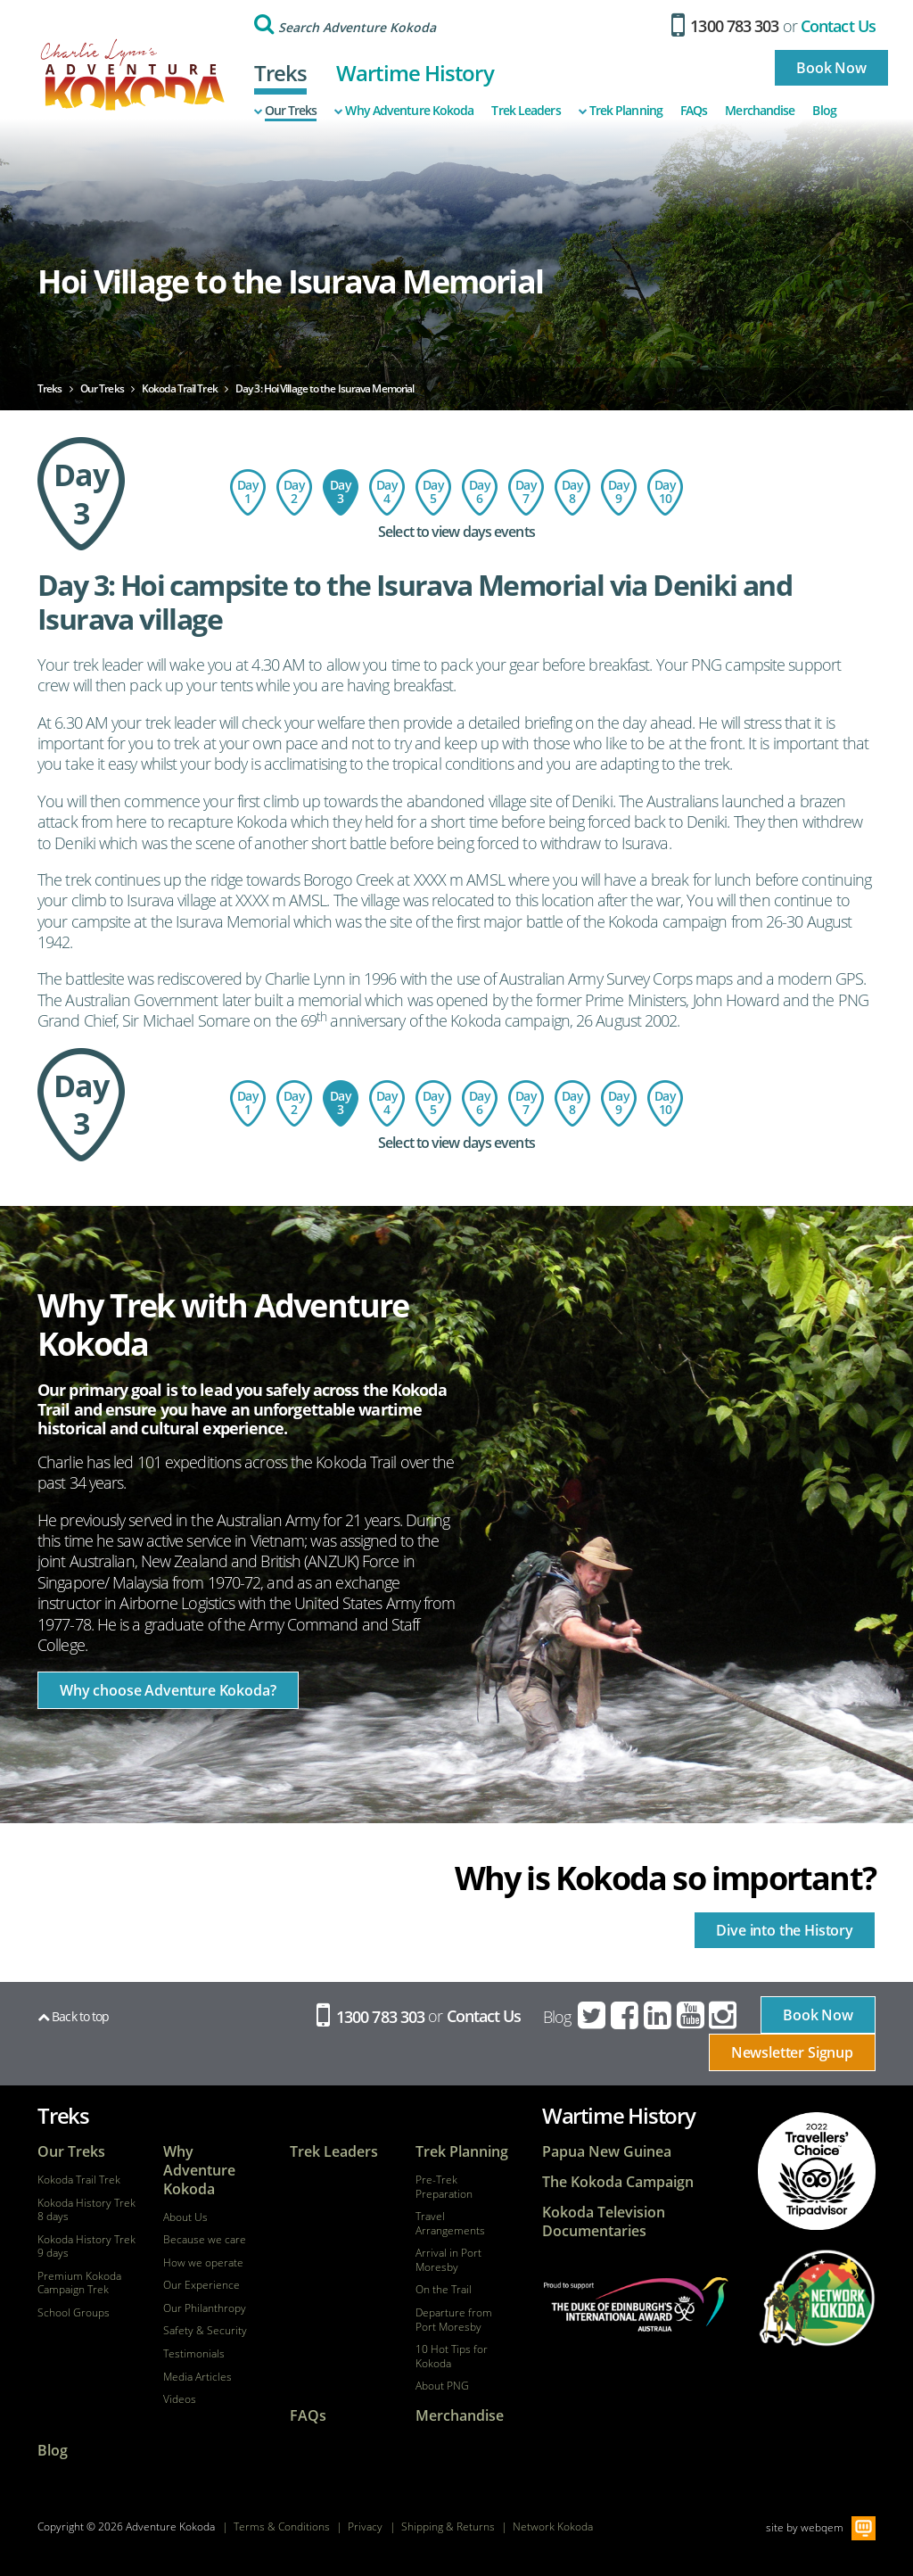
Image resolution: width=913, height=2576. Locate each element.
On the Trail (443, 2290)
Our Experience (201, 2285)
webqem (822, 2526)
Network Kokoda (553, 2526)
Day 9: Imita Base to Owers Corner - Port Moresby (619, 492)
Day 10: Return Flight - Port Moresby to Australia (665, 492)
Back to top (73, 2016)
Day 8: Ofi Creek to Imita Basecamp (572, 492)
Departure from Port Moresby (453, 2319)
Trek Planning (620, 111)
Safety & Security (205, 2331)
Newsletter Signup (792, 2052)
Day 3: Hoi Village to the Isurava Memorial (340, 492)
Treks (281, 72)
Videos (179, 2399)
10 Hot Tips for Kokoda (451, 2356)
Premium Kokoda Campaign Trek (79, 2283)
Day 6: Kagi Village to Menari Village (480, 492)
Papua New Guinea (606, 2152)
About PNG (442, 2386)
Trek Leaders (525, 111)
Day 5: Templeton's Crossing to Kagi (433, 492)
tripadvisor (817, 2171)
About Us (185, 2217)
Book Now (831, 68)
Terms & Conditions (282, 2526)
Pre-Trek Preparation (444, 2186)
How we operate (203, 2263)
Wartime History (415, 72)
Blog (823, 111)
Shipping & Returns (448, 2526)
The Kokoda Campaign (618, 2182)
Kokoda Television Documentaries (603, 2222)
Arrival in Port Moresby (448, 2260)
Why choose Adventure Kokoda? (168, 1690)
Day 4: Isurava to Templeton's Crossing (387, 492)
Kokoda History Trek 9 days (86, 2246)
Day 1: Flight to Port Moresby (248, 492)
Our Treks (285, 111)
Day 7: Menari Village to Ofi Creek (526, 492)
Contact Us (838, 26)
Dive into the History (784, 1930)
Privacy (365, 2526)
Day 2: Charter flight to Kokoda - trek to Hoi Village (294, 492)
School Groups (73, 2313)
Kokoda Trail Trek (78, 2180)
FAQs (693, 111)
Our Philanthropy (204, 2308)
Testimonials (194, 2354)
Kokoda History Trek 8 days (86, 2210)
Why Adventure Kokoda (403, 111)
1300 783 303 (725, 26)
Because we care (204, 2240)
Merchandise (759, 111)
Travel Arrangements (450, 2223)
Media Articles (197, 2377)
